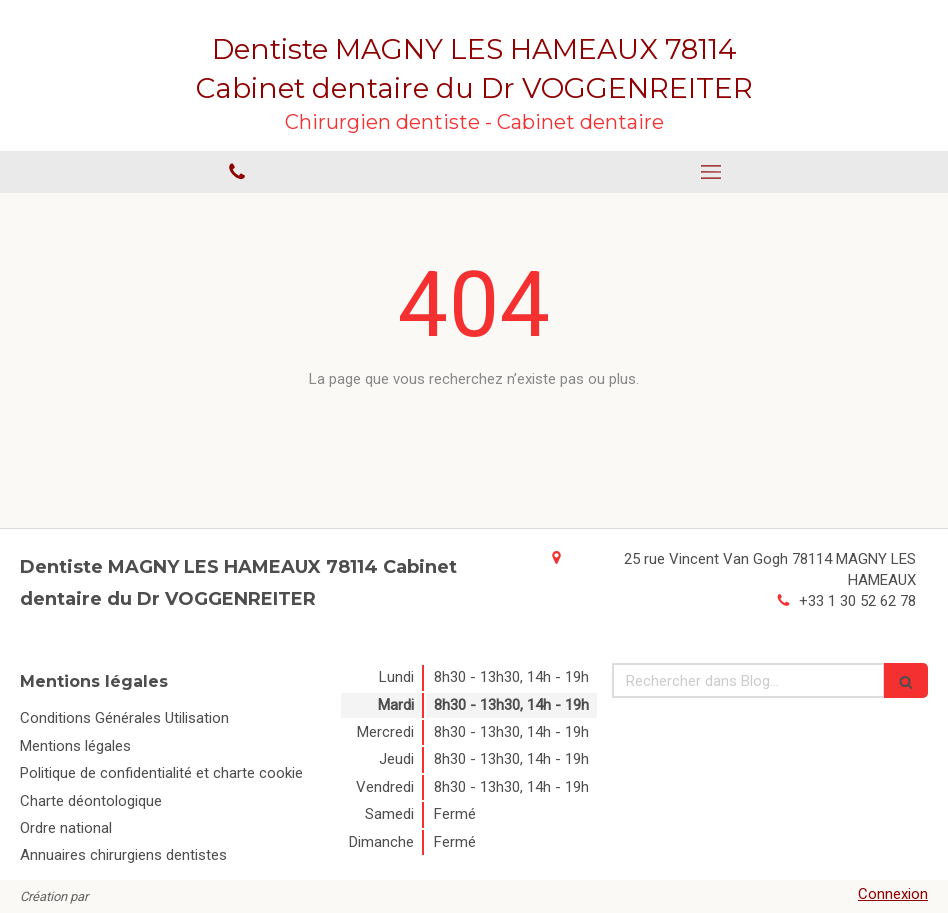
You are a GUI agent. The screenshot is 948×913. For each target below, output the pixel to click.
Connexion (893, 894)
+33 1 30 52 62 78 (857, 601)
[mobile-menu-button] (711, 172)
